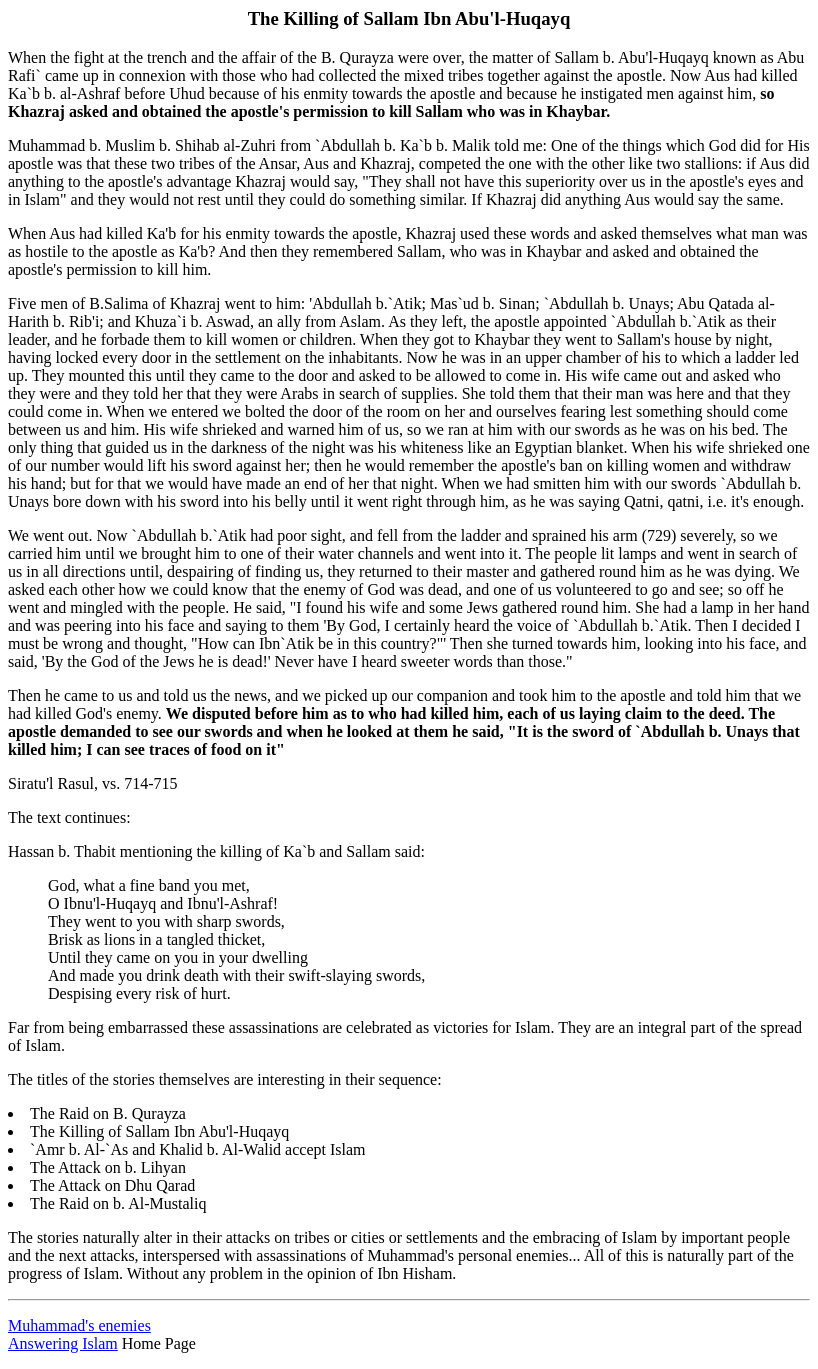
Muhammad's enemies (79, 1325)
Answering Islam (63, 1343)
